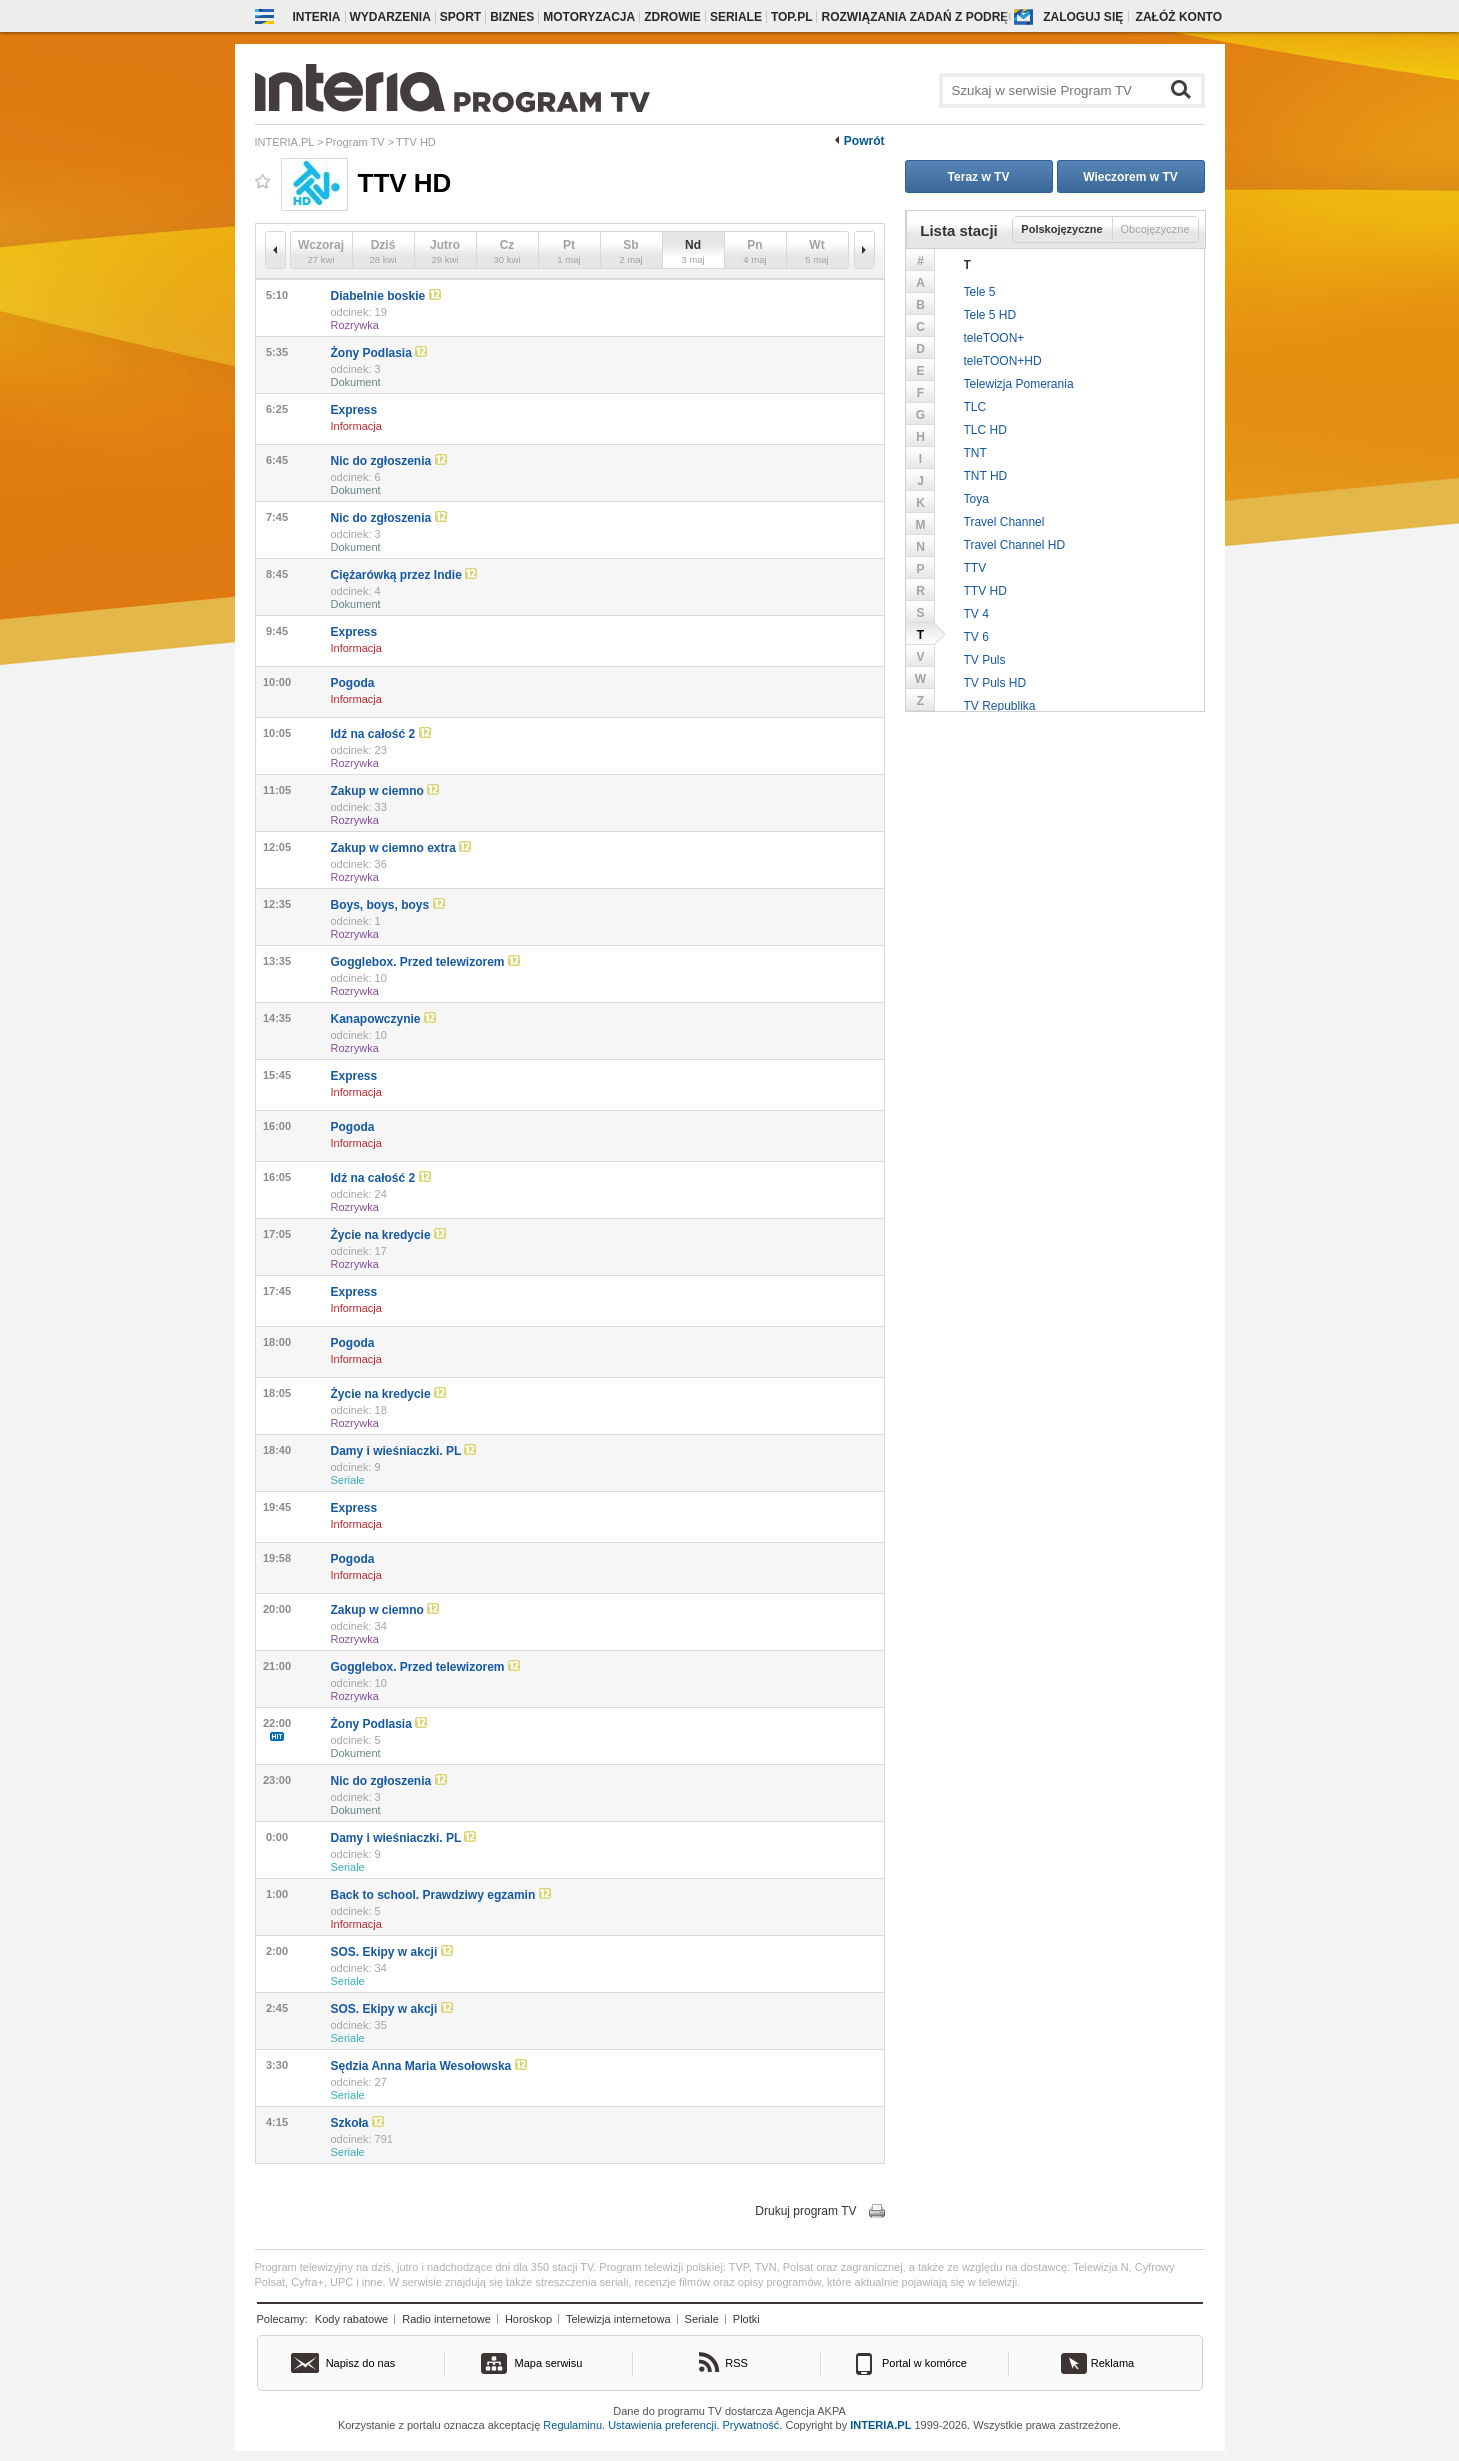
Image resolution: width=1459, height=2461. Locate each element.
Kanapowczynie (383, 1019)
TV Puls (985, 660)
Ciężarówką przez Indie (404, 575)
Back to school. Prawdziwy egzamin (441, 1895)
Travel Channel (1004, 522)
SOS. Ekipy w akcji (392, 1952)
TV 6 (976, 637)
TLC (975, 407)
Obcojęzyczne (1154, 229)
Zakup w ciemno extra (401, 848)
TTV (975, 568)
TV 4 (976, 614)
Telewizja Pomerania (1019, 384)
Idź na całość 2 (381, 734)
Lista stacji (959, 230)
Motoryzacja (589, 17)
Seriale (736, 17)
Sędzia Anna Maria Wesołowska (429, 2066)
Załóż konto (1179, 17)
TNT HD (986, 476)
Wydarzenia (390, 17)
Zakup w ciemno (385, 791)
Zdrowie (672, 17)
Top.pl (792, 17)
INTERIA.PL (880, 2425)
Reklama (1112, 2363)
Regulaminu (572, 2425)
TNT (975, 453)
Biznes (512, 17)
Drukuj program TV (805, 2211)
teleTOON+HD (1003, 361)
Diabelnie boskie (386, 296)
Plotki (746, 2319)
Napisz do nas (361, 2363)
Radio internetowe (446, 2319)
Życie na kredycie (388, 1235)
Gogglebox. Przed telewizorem (425, 962)
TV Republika (1000, 706)
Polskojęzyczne (1061, 229)
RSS (736, 2363)
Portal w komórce (924, 2363)
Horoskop (528, 2319)
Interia (317, 17)
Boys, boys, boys (388, 905)
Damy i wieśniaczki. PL (404, 1451)
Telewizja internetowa (618, 2319)
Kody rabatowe (351, 2319)
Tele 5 (980, 292)
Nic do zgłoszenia (389, 461)
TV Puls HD (995, 683)
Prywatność (751, 2425)
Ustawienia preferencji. (663, 2425)
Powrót (864, 141)
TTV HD (985, 591)
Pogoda (353, 683)
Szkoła (357, 2123)
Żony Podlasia (379, 353)
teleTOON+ (994, 338)
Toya (976, 499)
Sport (460, 17)
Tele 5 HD (990, 315)
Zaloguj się (1083, 17)
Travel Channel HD (1015, 545)
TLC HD (985, 430)
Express (354, 410)
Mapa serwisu (549, 2363)
